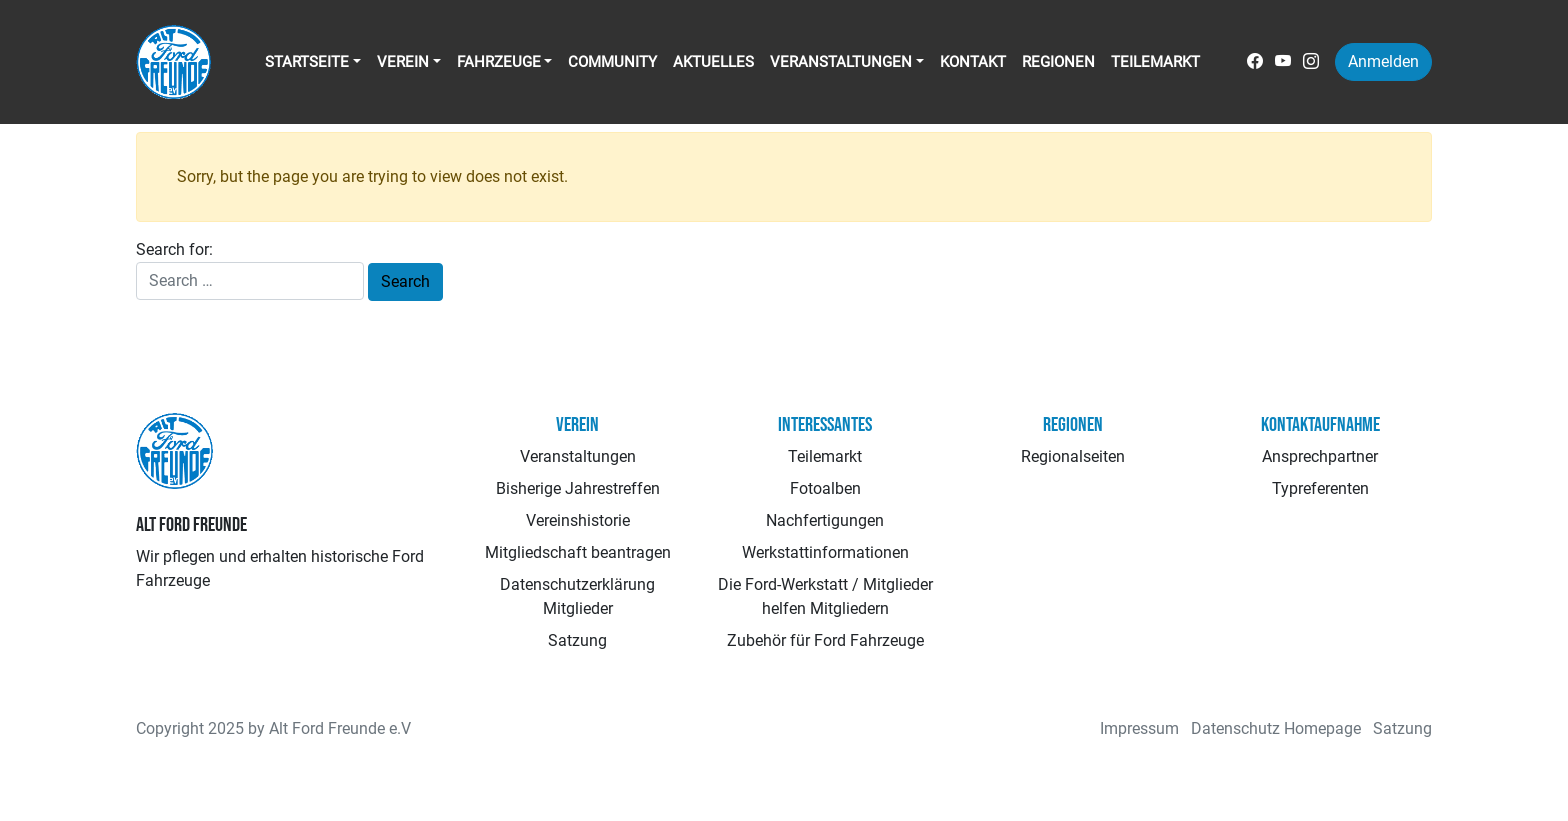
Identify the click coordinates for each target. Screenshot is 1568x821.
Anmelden (1383, 61)
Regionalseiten (1073, 456)
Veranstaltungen (841, 62)
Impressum (1139, 728)
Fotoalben (825, 488)
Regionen (1058, 62)
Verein (403, 62)
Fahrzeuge (499, 62)
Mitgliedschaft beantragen (578, 552)
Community (612, 62)
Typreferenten (1320, 488)
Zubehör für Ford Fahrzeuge (825, 640)
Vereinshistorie (578, 520)
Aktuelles (713, 62)
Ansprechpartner (1320, 456)
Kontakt (973, 62)
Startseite (307, 62)
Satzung (577, 640)
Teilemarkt (1155, 62)
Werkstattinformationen (825, 552)
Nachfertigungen (825, 520)
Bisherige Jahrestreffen (578, 488)
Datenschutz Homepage (1276, 728)
